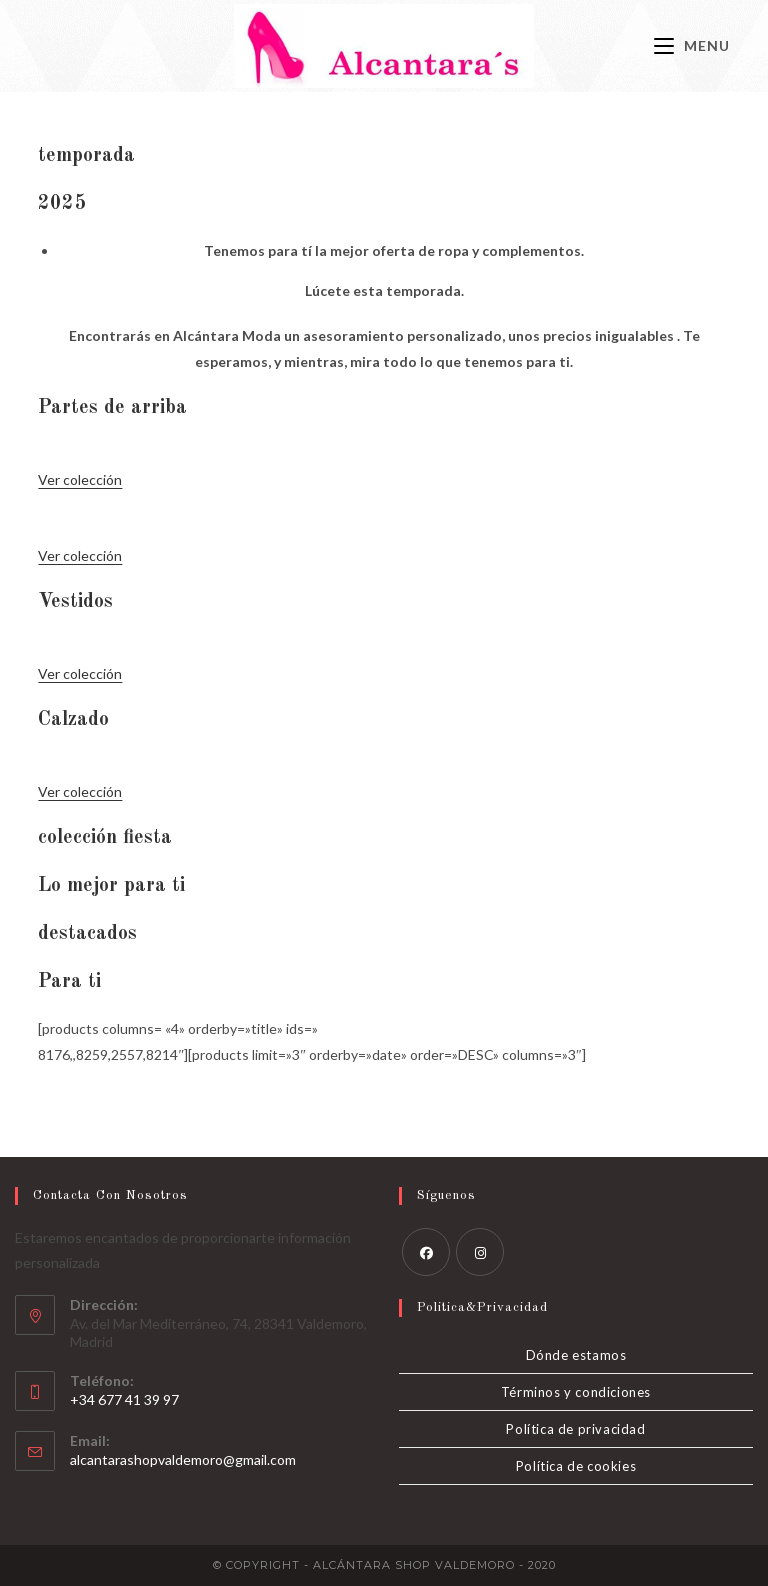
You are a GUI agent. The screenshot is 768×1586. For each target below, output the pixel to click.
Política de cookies (576, 1466)
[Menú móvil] (692, 45)
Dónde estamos (576, 1355)
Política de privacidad (575, 1429)
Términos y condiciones (576, 1392)
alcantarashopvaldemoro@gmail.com (183, 1459)
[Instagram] (480, 1252)
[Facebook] (426, 1252)
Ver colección (80, 479)
